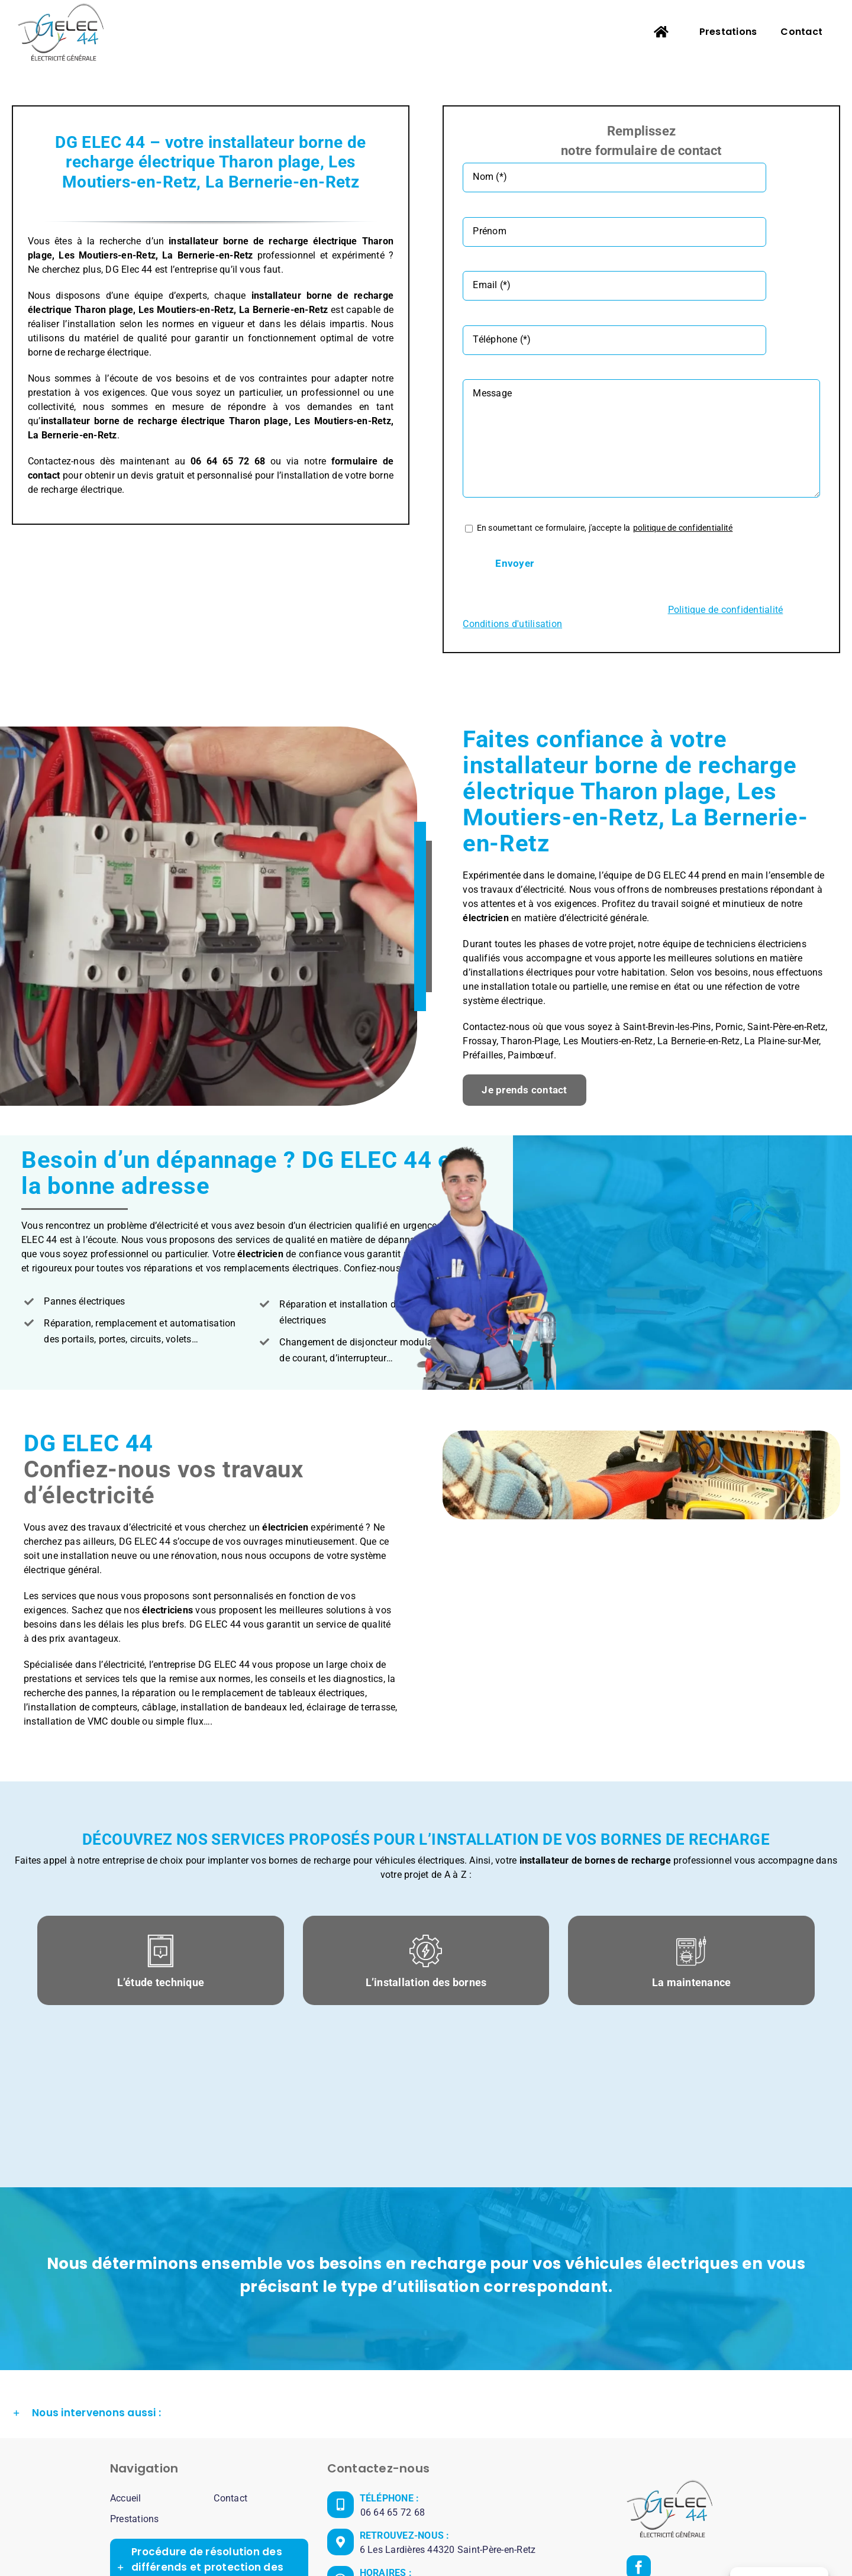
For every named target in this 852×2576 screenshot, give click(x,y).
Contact (230, 2379)
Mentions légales (525, 2540)
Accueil (125, 2379)
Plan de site (703, 2540)
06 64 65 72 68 (392, 2394)
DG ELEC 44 (458, 2540)
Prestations (134, 2400)
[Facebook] (639, 2449)
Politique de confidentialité (619, 2540)
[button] (426, 2295)
